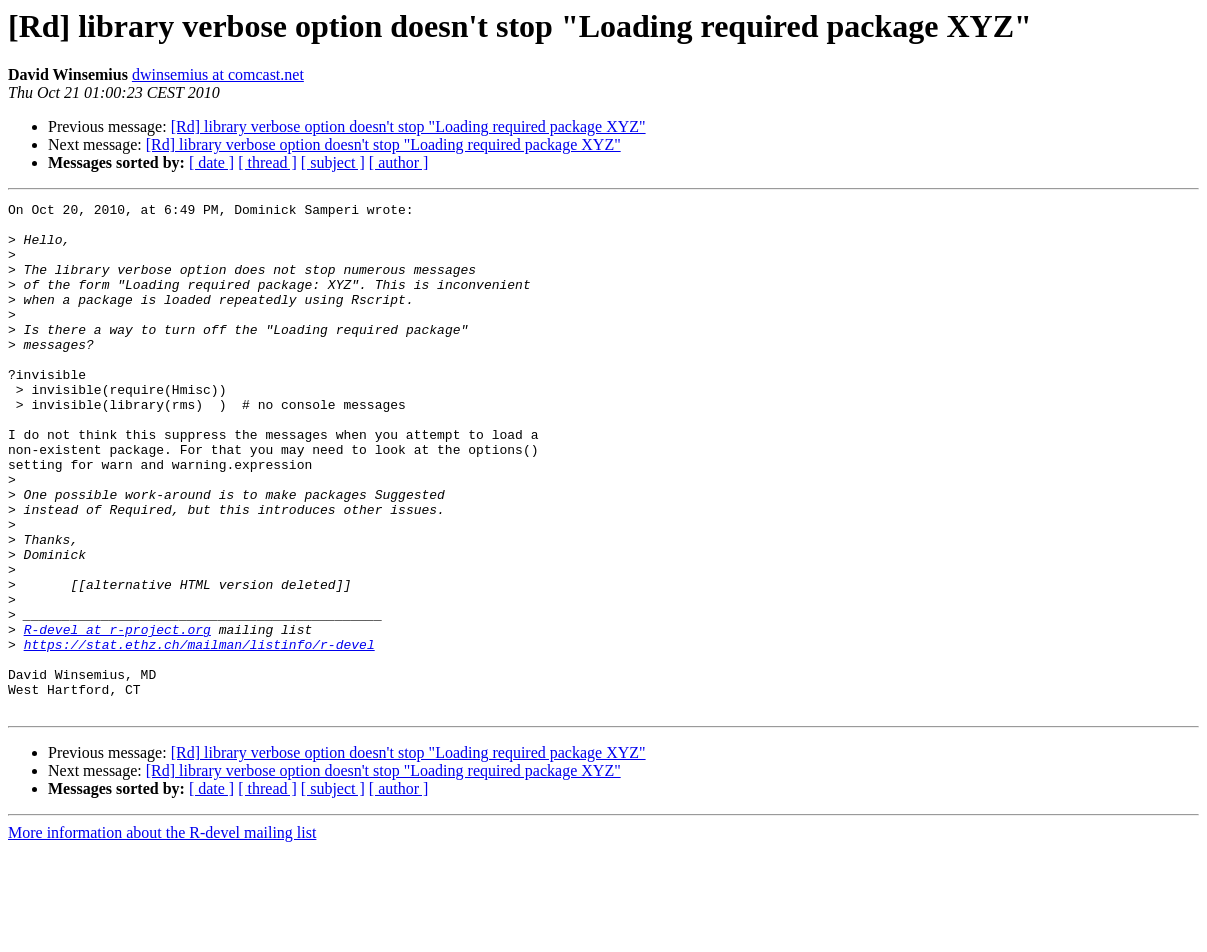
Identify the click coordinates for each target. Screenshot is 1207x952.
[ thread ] (267, 162)
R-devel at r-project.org (117, 716)
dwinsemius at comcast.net (218, 74)
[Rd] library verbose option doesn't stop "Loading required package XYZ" (408, 126)
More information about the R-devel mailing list (162, 934)
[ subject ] (333, 162)
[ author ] (399, 162)
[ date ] (211, 162)
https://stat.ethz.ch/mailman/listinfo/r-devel (199, 734)
